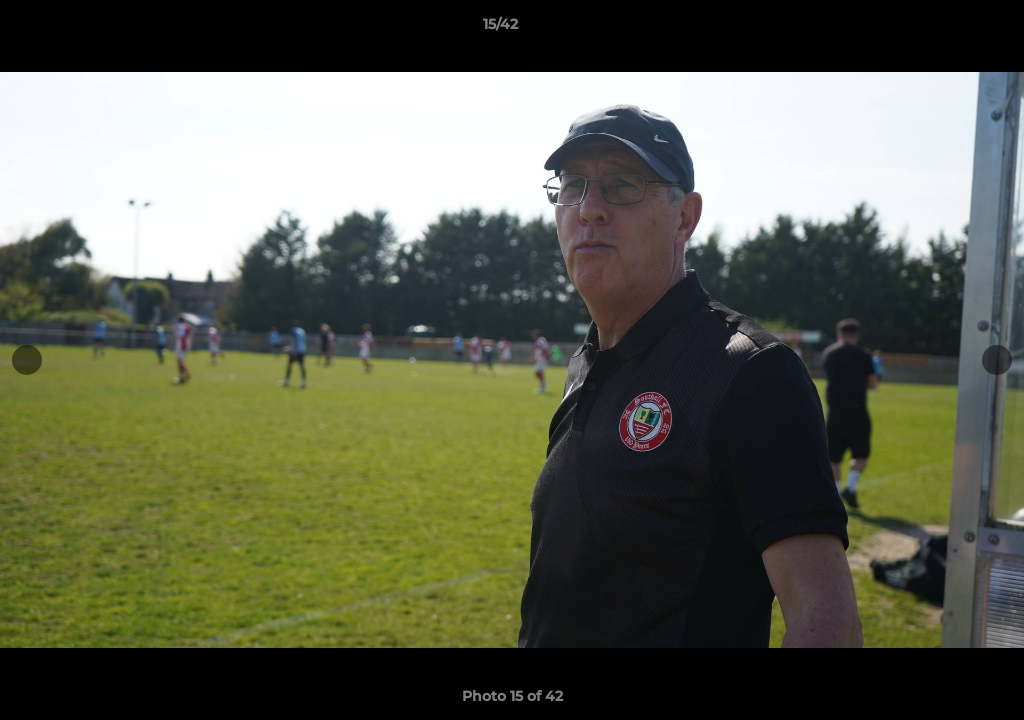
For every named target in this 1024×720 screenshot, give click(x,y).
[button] (940, 29)
